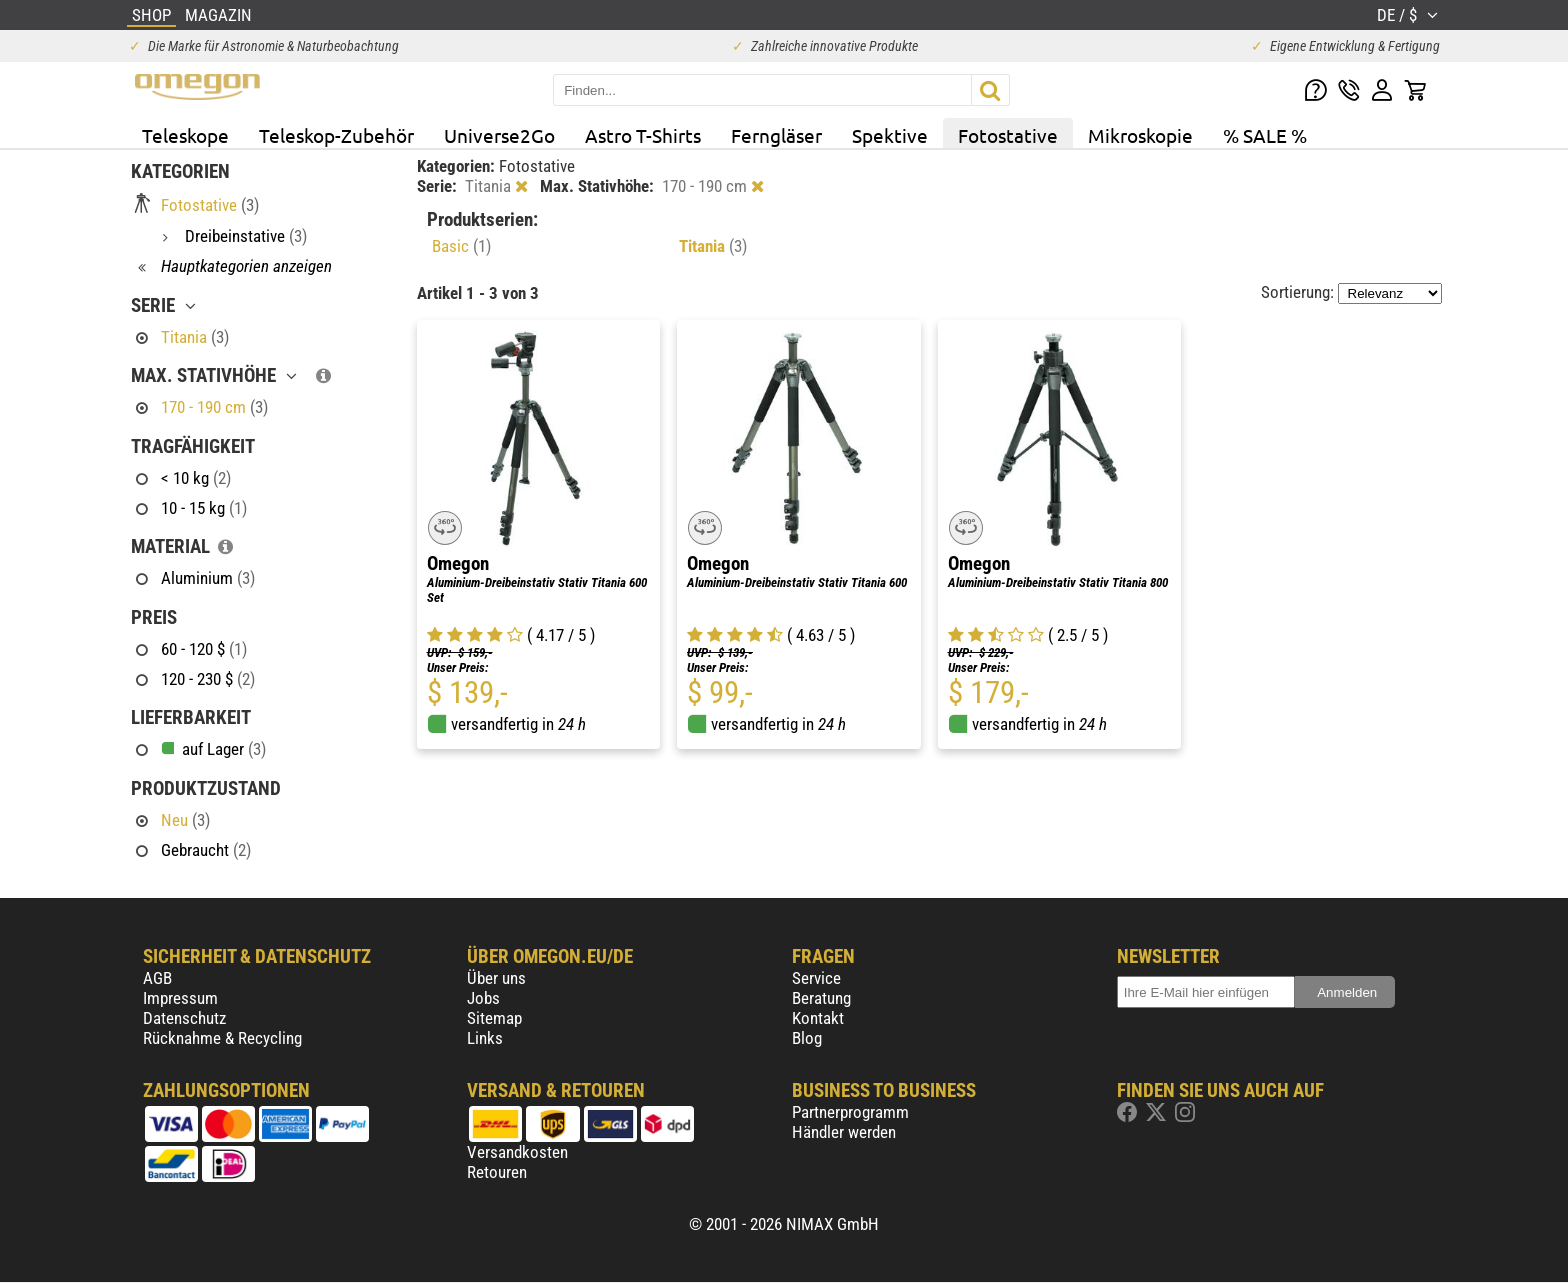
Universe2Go (499, 135)
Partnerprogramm (850, 1112)
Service (816, 978)
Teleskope (185, 135)
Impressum (180, 998)
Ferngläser (776, 135)
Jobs (483, 998)
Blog (807, 1038)
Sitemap (494, 1018)
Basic (461, 246)
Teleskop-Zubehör (336, 135)
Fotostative (1008, 135)
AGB (157, 978)
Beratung (821, 998)
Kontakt (818, 1018)
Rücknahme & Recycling (222, 1038)
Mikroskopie (1140, 135)
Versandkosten (517, 1152)
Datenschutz (184, 1018)
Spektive (890, 135)
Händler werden (844, 1132)
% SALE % (1265, 135)
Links (485, 1038)
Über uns (496, 978)
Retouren (497, 1172)
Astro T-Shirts (643, 135)
